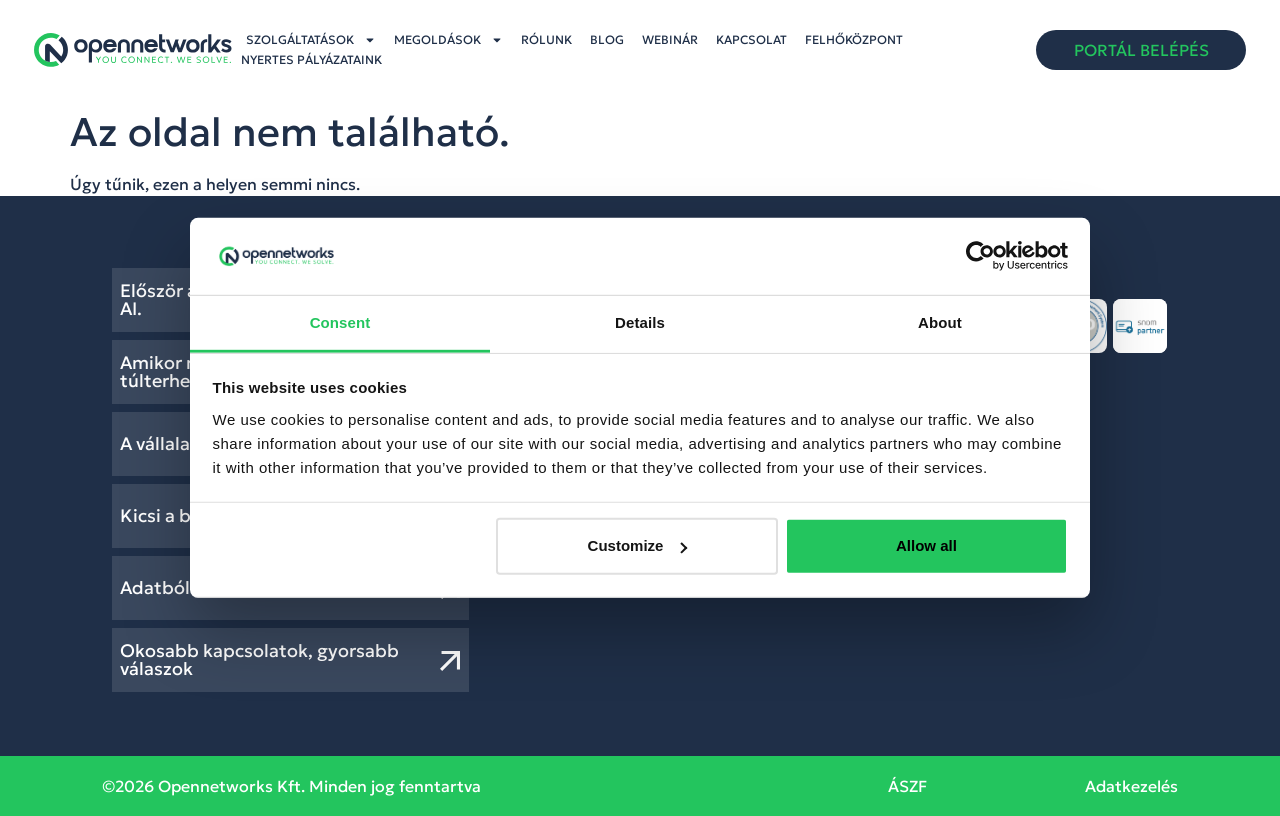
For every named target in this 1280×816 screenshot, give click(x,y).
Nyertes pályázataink (311, 59)
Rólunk (546, 39)
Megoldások (448, 40)
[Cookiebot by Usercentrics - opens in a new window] (980, 256)
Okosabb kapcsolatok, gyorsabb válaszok (259, 659)
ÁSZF (907, 786)
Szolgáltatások (311, 40)
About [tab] (940, 322)
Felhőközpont (854, 39)
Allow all (926, 545)
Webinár (670, 39)
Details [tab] (640, 322)
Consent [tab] (340, 322)
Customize (638, 545)
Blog (607, 39)
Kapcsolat (751, 39)
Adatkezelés (1131, 786)
